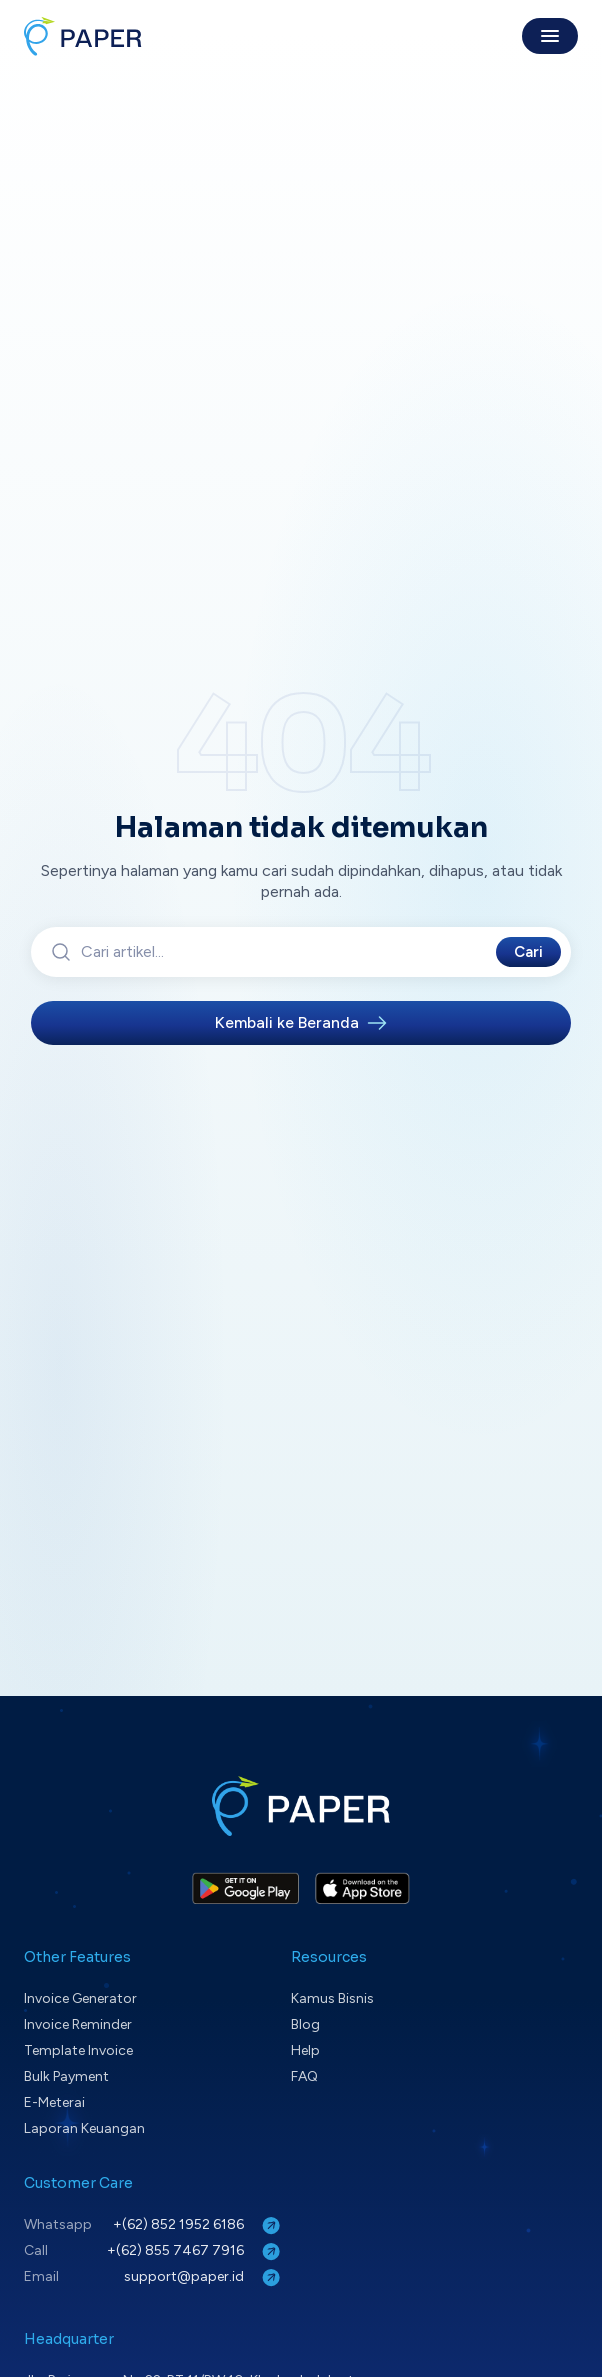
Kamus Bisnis (332, 1998)
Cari (528, 952)
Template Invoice (78, 2050)
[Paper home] (83, 36)
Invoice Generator (80, 1998)
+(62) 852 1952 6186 (198, 2225)
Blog (305, 2024)
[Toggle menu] (550, 36)
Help (305, 2050)
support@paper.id (204, 2277)
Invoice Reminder (78, 2024)
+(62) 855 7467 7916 (195, 2251)
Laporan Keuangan (84, 2128)
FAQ (304, 2076)
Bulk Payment (66, 2076)
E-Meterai (54, 2102)
